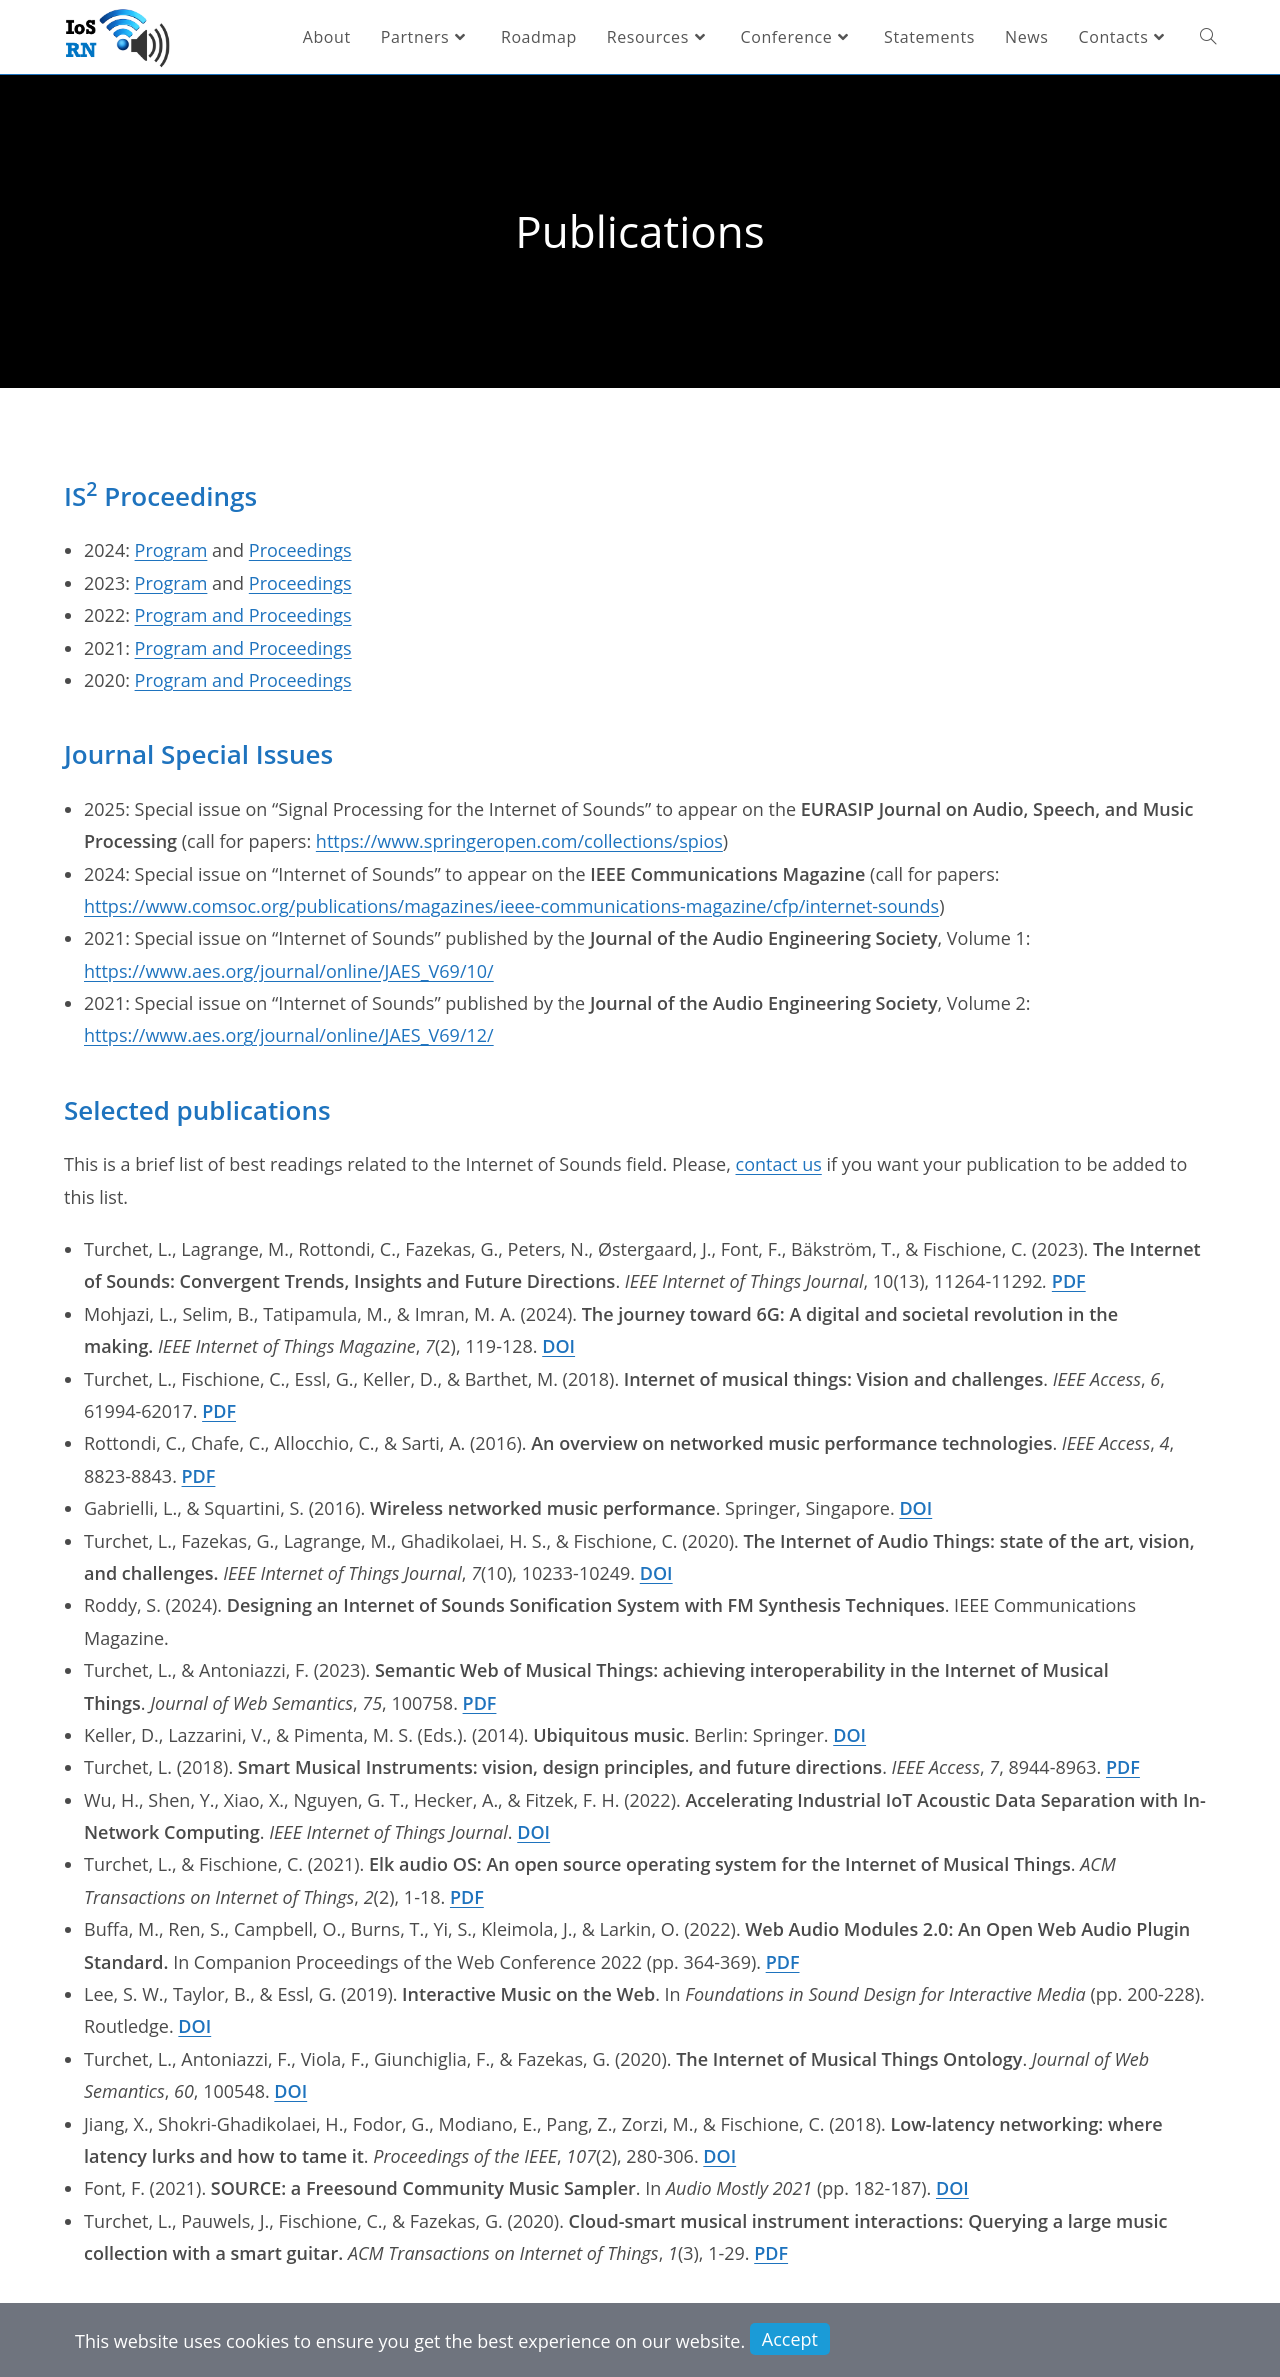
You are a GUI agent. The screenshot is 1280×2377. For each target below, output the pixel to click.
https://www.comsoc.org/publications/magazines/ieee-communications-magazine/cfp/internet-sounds (511, 906)
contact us (779, 1164)
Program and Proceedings (243, 615)
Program (171, 550)
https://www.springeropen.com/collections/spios (519, 841)
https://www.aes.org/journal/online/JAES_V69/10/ (289, 971)
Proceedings (300, 550)
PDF (1069, 1281)
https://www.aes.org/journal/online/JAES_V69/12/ (289, 1035)
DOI (558, 1346)
